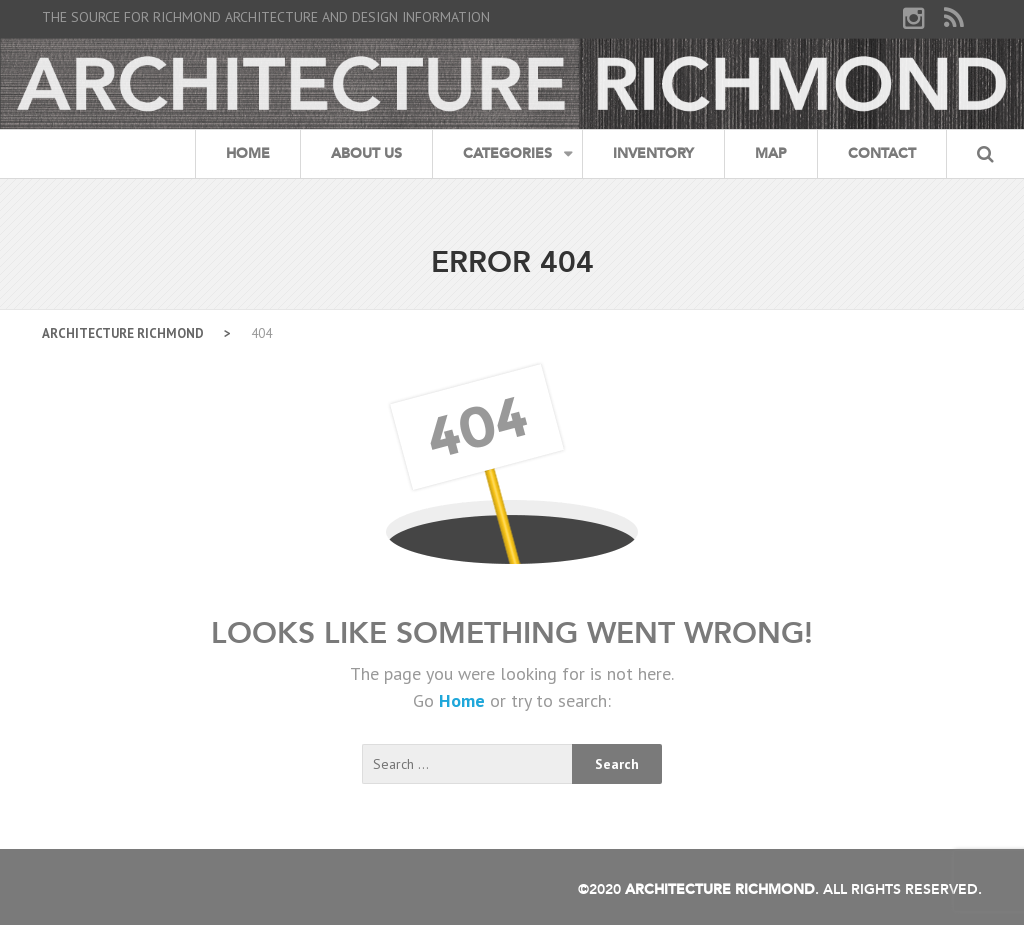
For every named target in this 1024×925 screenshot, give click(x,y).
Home (248, 153)
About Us (366, 153)
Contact (882, 153)
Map (771, 153)
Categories (507, 153)
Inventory (653, 153)
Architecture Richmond (123, 333)
